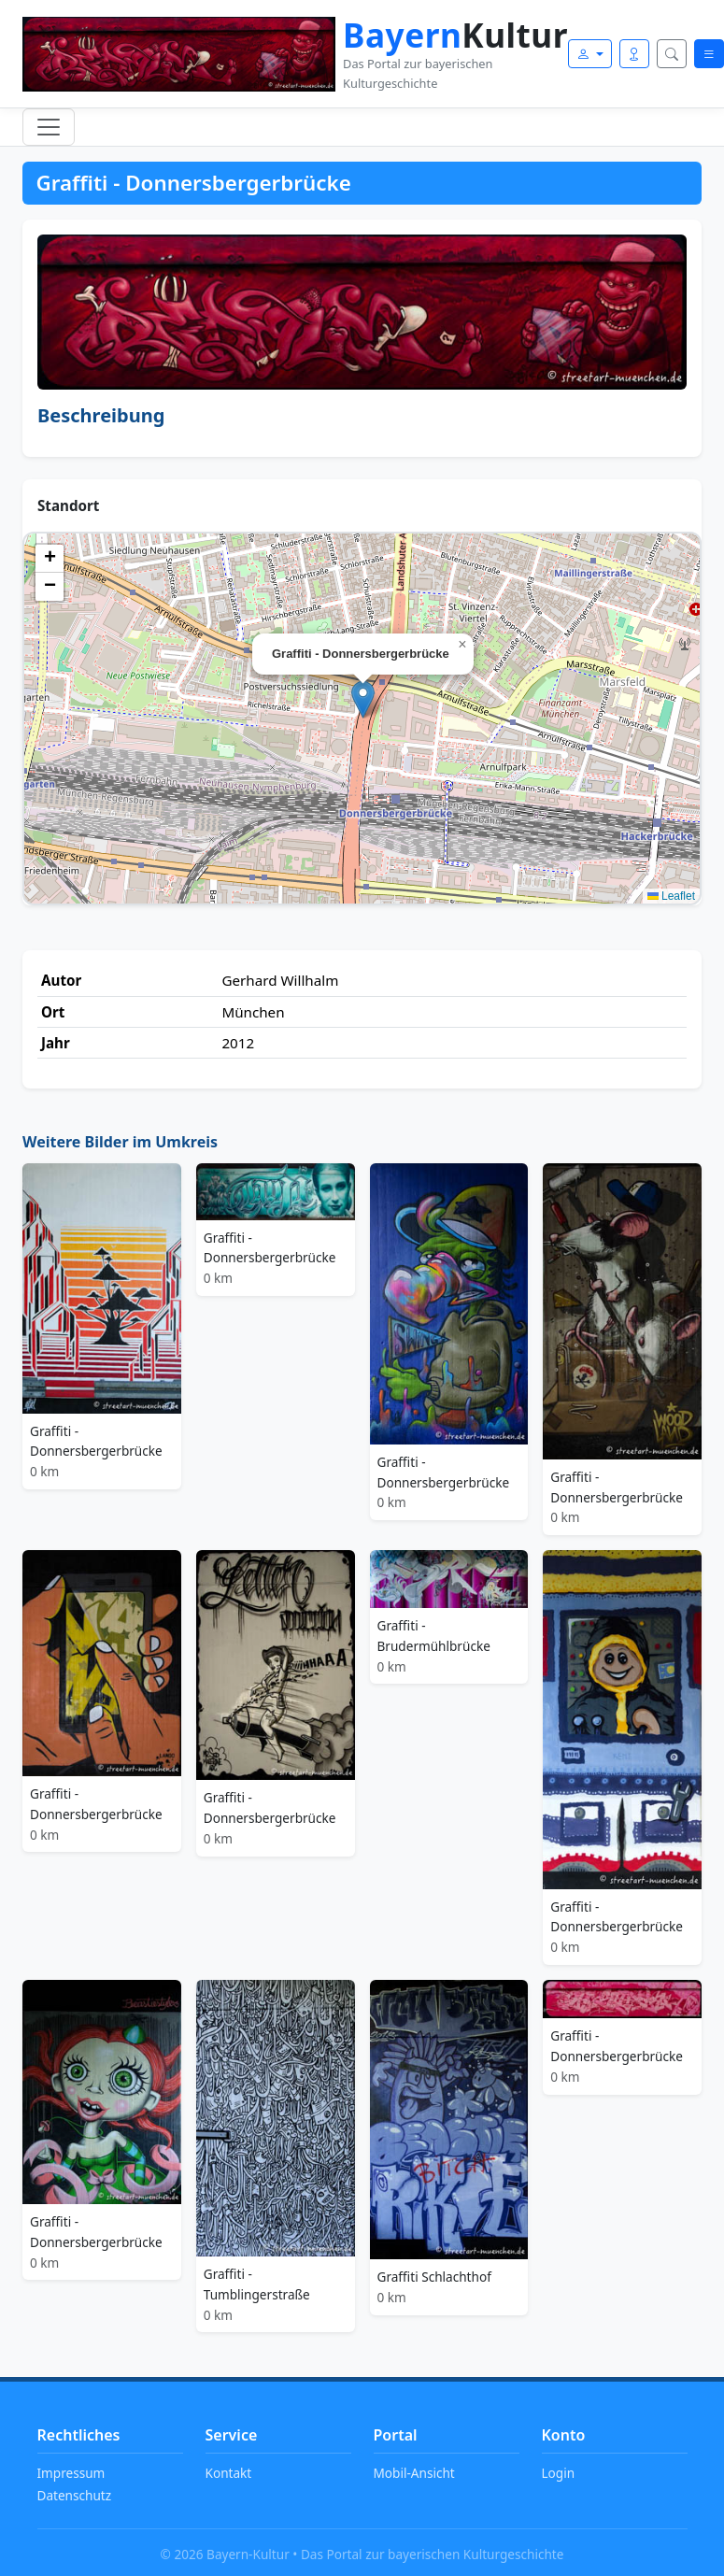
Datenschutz (74, 2495)
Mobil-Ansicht (414, 2473)
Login (558, 2473)
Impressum (71, 2473)
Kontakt (229, 2473)
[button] (363, 699)
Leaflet (671, 896)
